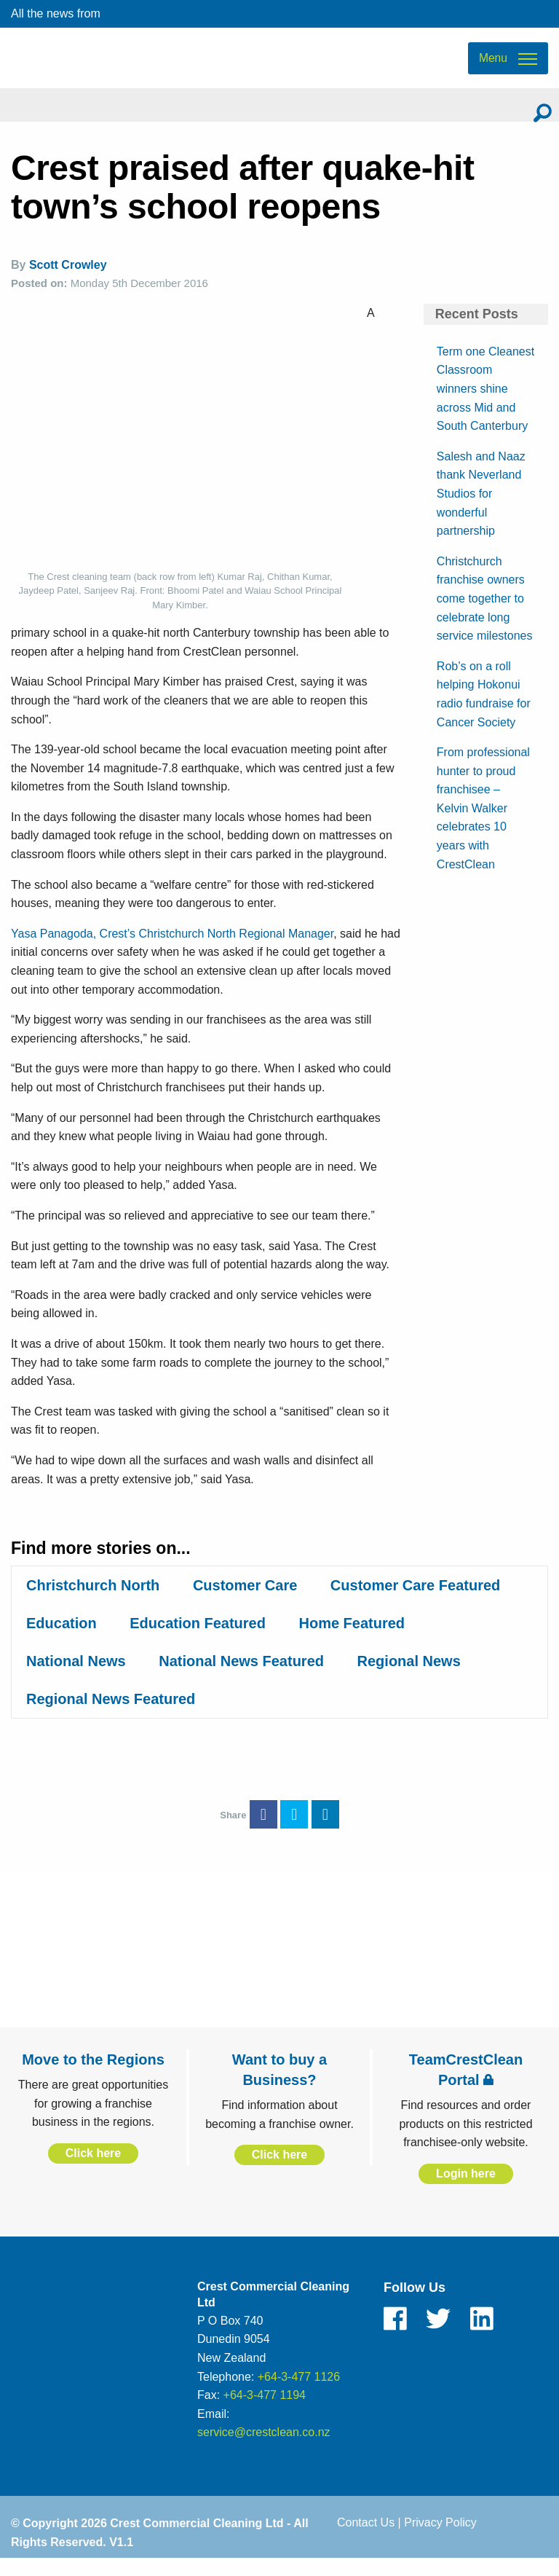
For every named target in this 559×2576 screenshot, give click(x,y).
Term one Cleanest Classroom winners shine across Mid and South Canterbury (485, 404)
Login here (466, 2189)
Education (61, 1639)
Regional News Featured (110, 1715)
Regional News (409, 1677)
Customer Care (245, 1601)
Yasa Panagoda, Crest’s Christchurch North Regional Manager (172, 949)
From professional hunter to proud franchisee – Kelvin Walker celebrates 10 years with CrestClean (483, 824)
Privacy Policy (440, 2538)
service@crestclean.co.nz (263, 2448)
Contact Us (366, 2538)
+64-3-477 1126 (299, 2392)
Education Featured (198, 1639)
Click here (93, 2169)
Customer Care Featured (415, 1601)
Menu (492, 66)
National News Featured (241, 1677)
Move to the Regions (93, 2076)
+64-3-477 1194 (264, 2411)
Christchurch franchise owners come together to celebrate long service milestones (485, 613)
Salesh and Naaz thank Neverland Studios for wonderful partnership (481, 509)
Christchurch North (92, 1601)
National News (76, 1677)
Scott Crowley (68, 281)
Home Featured (352, 1639)
